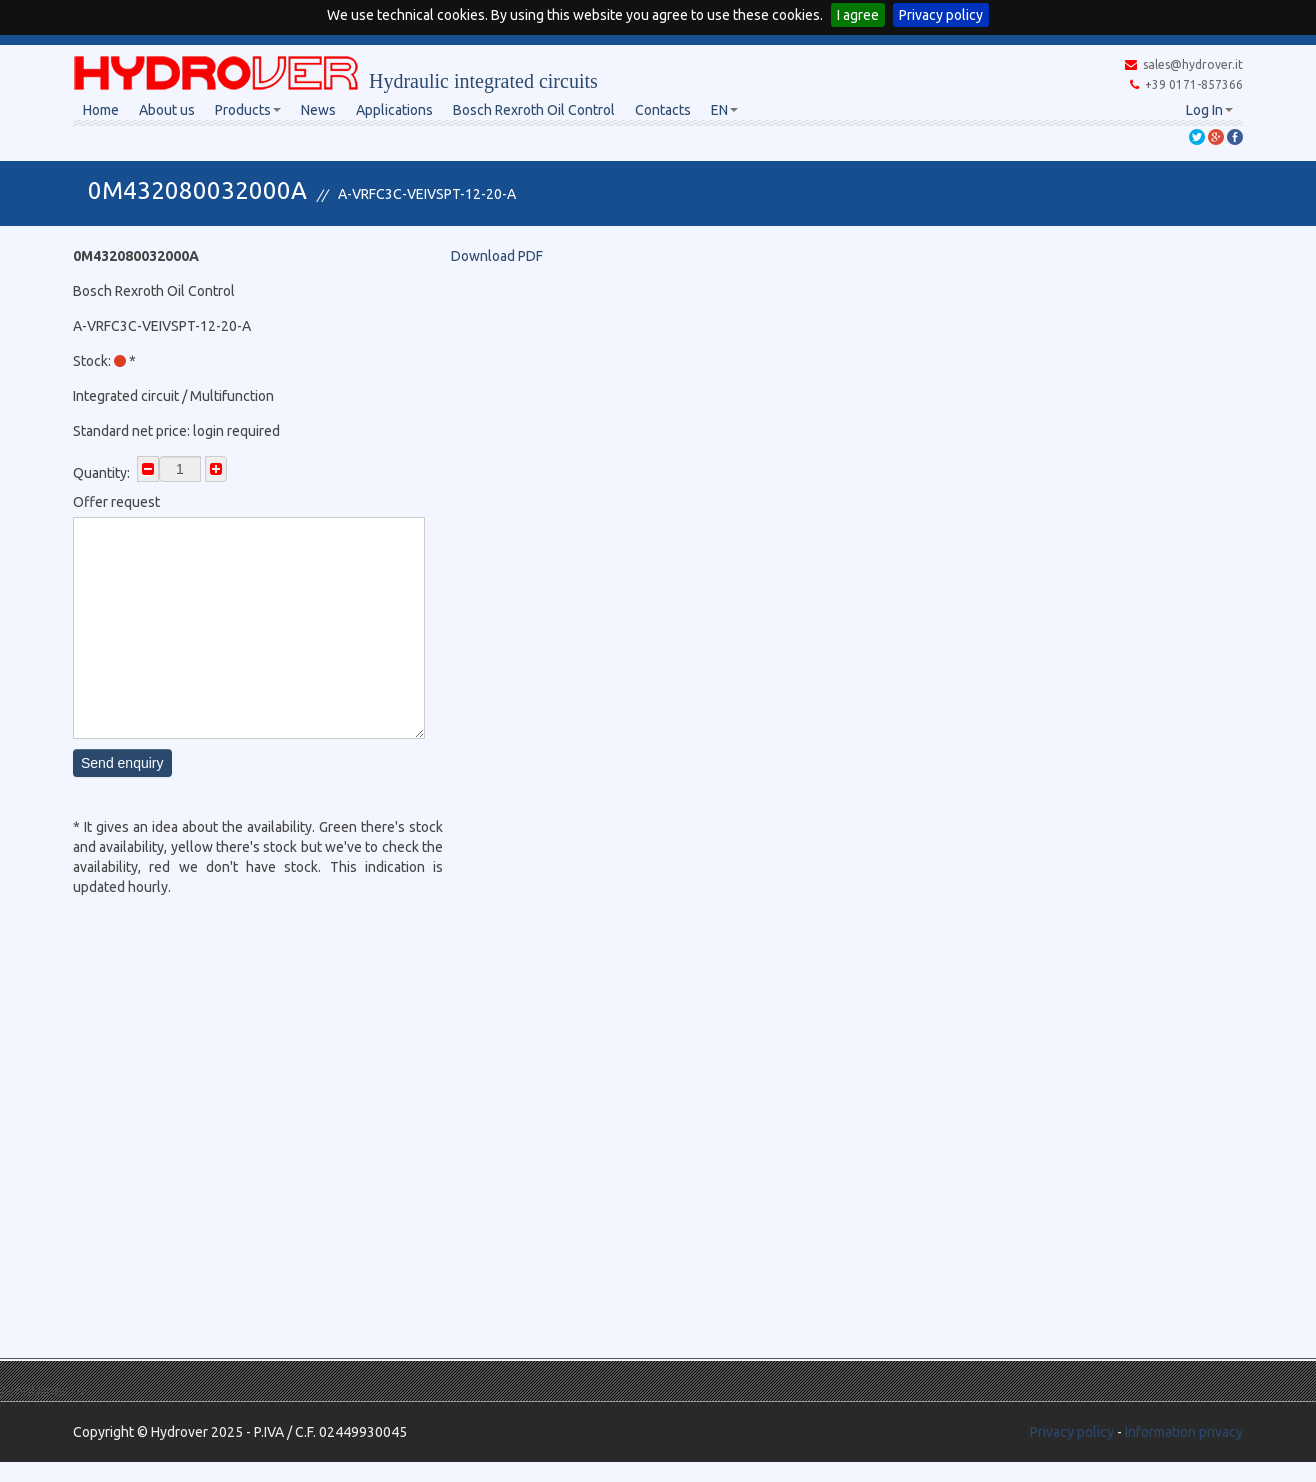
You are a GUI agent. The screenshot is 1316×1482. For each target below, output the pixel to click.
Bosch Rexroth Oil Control (534, 110)
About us (167, 110)
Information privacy (1184, 1432)
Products (248, 110)
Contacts (663, 110)
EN (724, 110)
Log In (1209, 110)
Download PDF (497, 256)
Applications (394, 110)
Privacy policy (941, 15)
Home (101, 110)
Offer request (116, 502)
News (318, 110)
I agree (858, 15)
